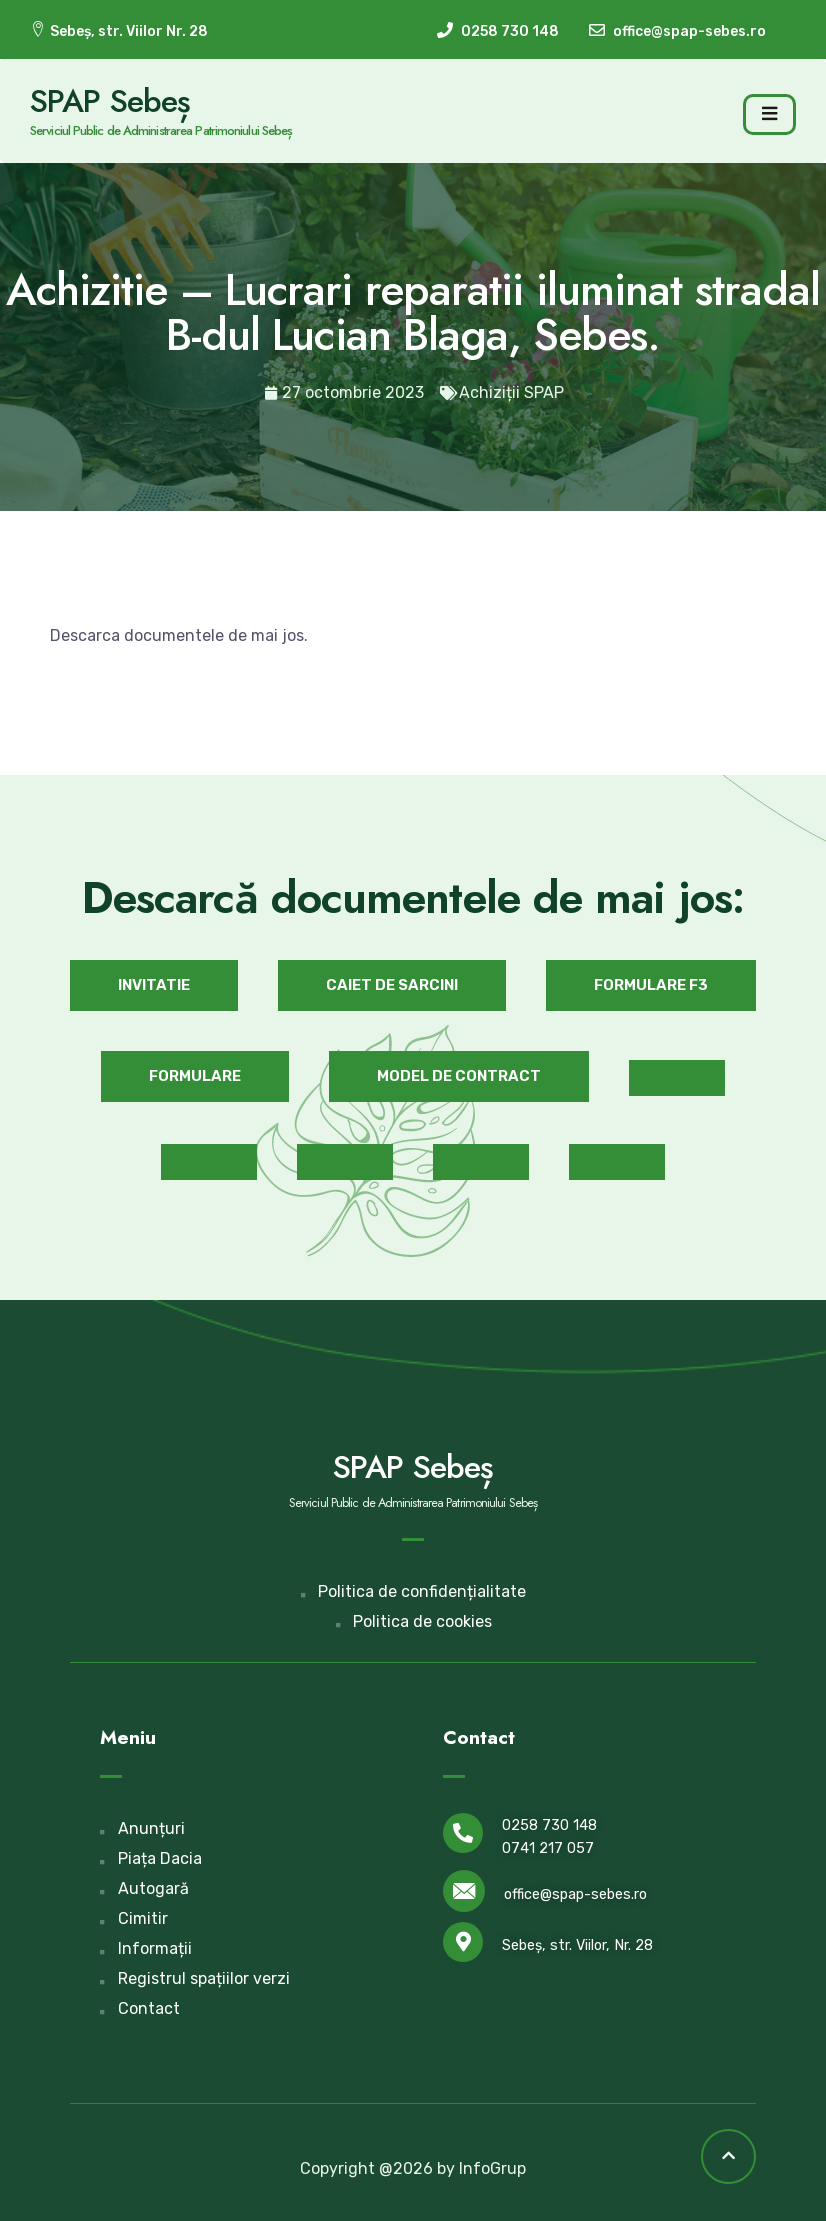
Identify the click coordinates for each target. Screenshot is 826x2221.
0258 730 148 (549, 1825)
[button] (154, 985)
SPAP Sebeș (110, 101)
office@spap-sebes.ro (575, 1894)
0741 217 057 (548, 1848)
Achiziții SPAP (511, 392)
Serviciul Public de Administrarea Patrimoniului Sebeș (161, 130)
